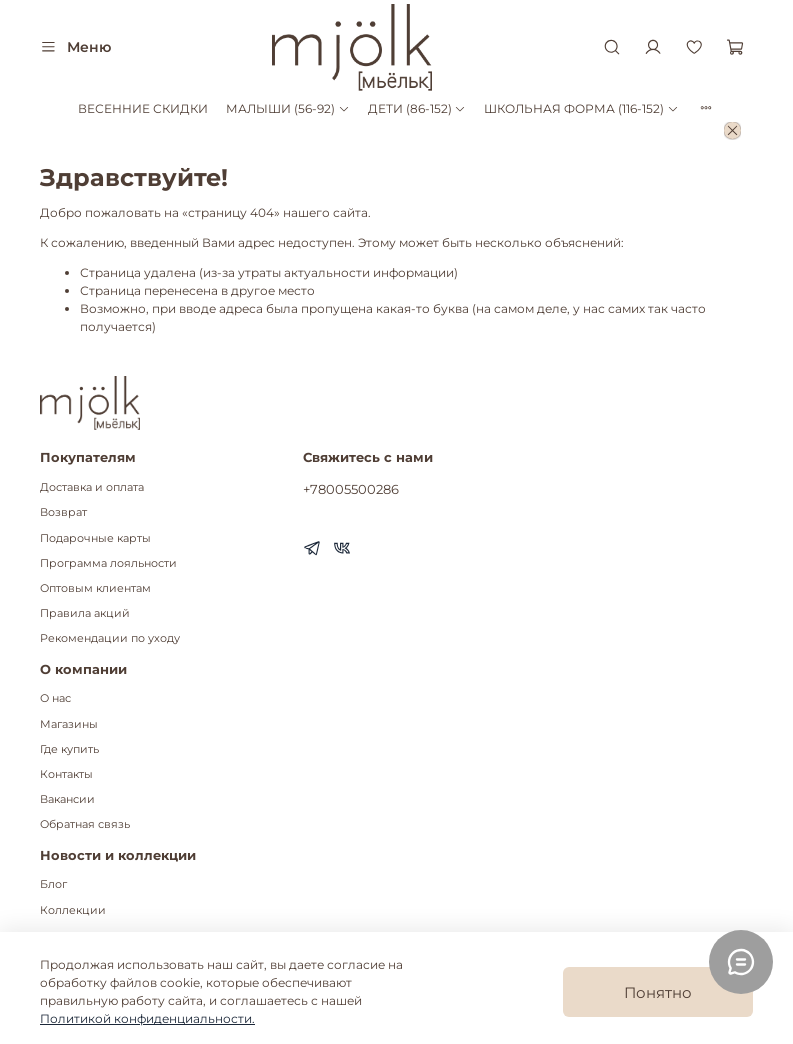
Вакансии (67, 799)
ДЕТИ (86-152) (417, 108)
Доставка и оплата (92, 487)
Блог (53, 884)
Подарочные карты (95, 538)
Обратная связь (85, 824)
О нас (55, 698)
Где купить (69, 749)
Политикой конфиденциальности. (147, 1018)
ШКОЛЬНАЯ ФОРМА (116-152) (581, 108)
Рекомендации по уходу (110, 638)
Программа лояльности (108, 563)
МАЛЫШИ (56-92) (287, 108)
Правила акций (85, 613)
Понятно (658, 992)
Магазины (69, 724)
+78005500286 (351, 489)
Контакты (66, 774)
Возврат (63, 512)
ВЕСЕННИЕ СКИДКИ (143, 108)
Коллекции (73, 910)
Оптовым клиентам (95, 588)
